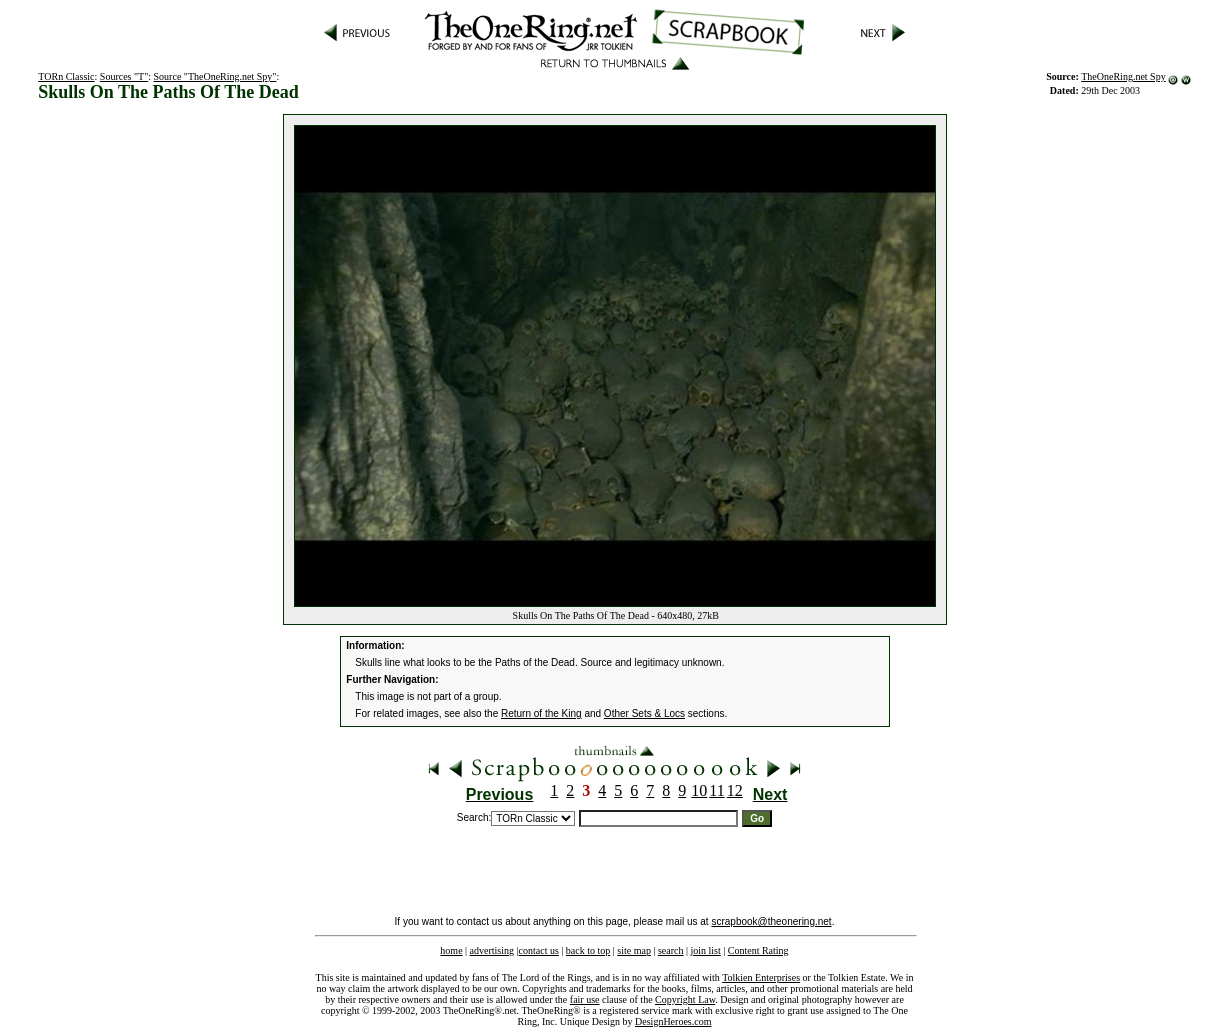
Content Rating (758, 950)
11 (716, 790)
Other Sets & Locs (644, 713)
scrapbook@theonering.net (771, 921)
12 (735, 790)
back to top (588, 950)
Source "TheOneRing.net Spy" (215, 76)
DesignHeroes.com (673, 1021)
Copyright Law (685, 999)
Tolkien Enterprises (761, 977)
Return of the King (541, 713)
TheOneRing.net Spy (1123, 76)
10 (699, 790)
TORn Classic (66, 76)
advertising (492, 950)
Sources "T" (124, 76)
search (671, 950)
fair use (585, 999)
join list (705, 950)
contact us (539, 950)
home (451, 950)
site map (634, 950)
